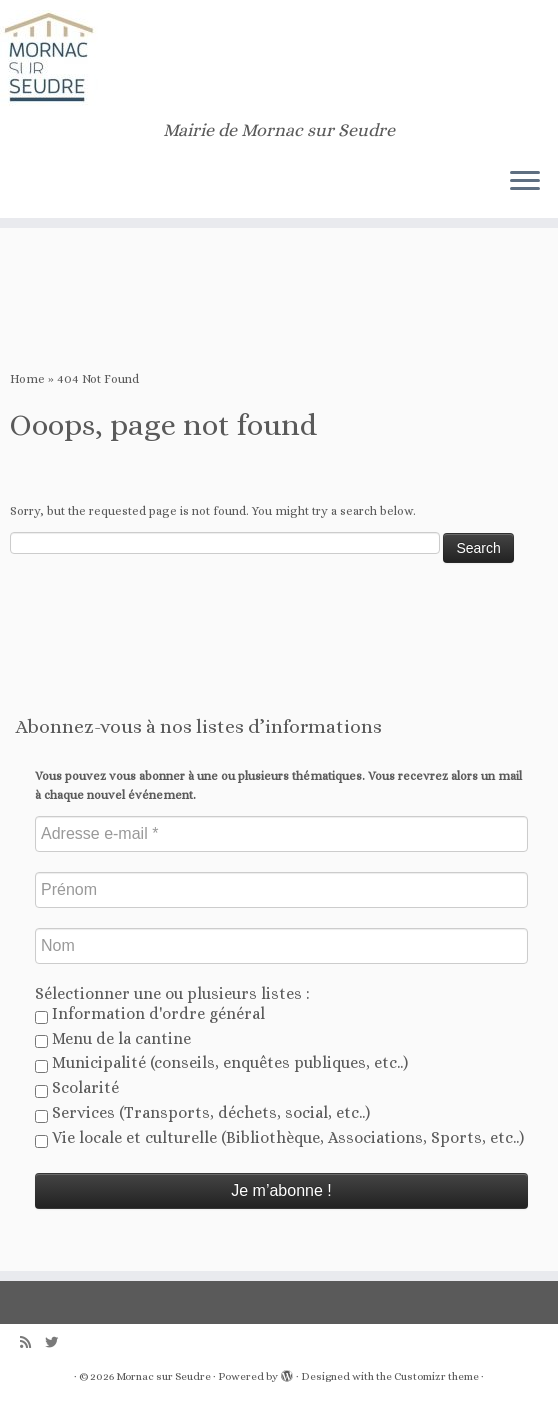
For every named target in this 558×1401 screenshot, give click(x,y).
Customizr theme (436, 1376)
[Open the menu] (525, 182)
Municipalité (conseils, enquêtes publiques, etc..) (221, 1063)
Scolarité (77, 1088)
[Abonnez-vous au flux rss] (32, 1342)
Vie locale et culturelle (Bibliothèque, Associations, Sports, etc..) (279, 1138)
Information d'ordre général (150, 1014)
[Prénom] (281, 890)
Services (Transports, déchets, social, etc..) (202, 1113)
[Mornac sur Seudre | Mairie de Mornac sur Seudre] (279, 60)
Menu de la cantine (113, 1039)
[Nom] (281, 946)
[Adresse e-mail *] (281, 834)
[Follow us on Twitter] (58, 1342)
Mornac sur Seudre (163, 1376)
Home (27, 379)
